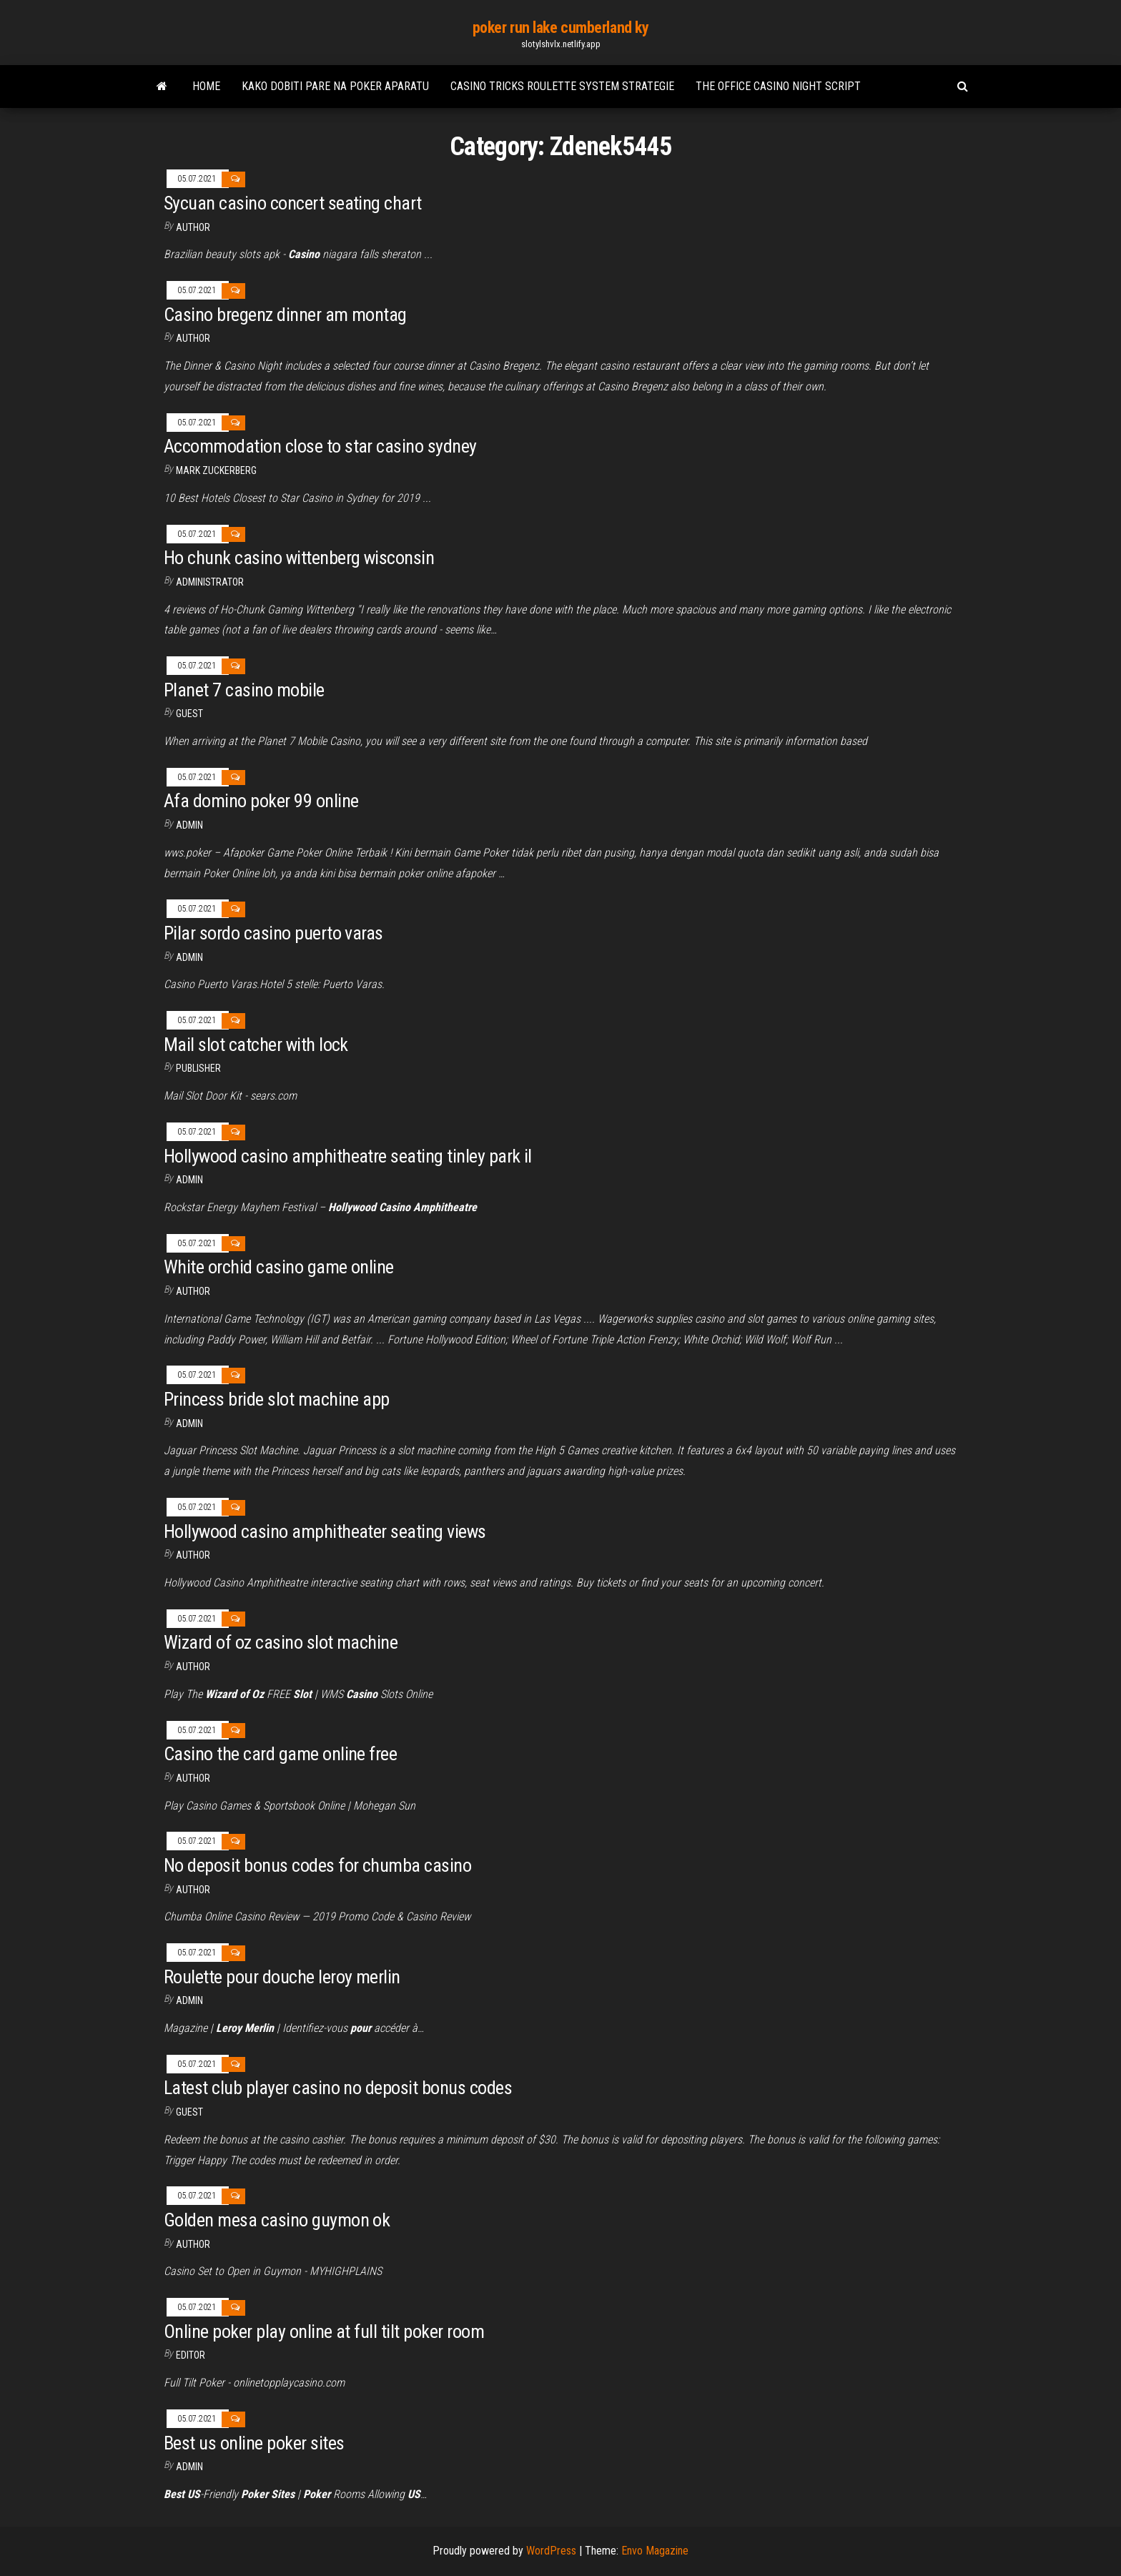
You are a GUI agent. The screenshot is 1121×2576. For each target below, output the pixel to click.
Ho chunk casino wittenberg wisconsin (299, 557)
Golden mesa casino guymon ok (277, 2220)
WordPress (551, 2550)
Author (193, 227)
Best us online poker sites (254, 2443)
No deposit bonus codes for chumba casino (317, 1865)
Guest (189, 713)
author (193, 1291)
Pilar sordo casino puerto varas (273, 933)
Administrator (210, 582)
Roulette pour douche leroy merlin (282, 1977)
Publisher (198, 1068)
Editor (190, 2355)
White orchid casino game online (279, 1267)
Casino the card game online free (280, 1754)
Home (206, 86)
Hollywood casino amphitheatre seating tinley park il (348, 1156)
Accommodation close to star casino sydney (320, 446)
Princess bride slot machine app (277, 1399)
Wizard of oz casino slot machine (280, 1642)
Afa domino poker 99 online (261, 800)
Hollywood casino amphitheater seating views (325, 1531)
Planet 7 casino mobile (244, 690)
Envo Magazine (654, 2550)
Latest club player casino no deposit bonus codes (338, 2087)
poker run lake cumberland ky (561, 27)
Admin (189, 825)
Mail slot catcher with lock (256, 1044)
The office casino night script (778, 86)
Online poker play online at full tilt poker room (324, 2331)
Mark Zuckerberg (216, 470)
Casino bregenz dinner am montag (285, 314)
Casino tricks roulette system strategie (562, 86)
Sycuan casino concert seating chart (293, 203)
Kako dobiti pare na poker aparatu (335, 86)
